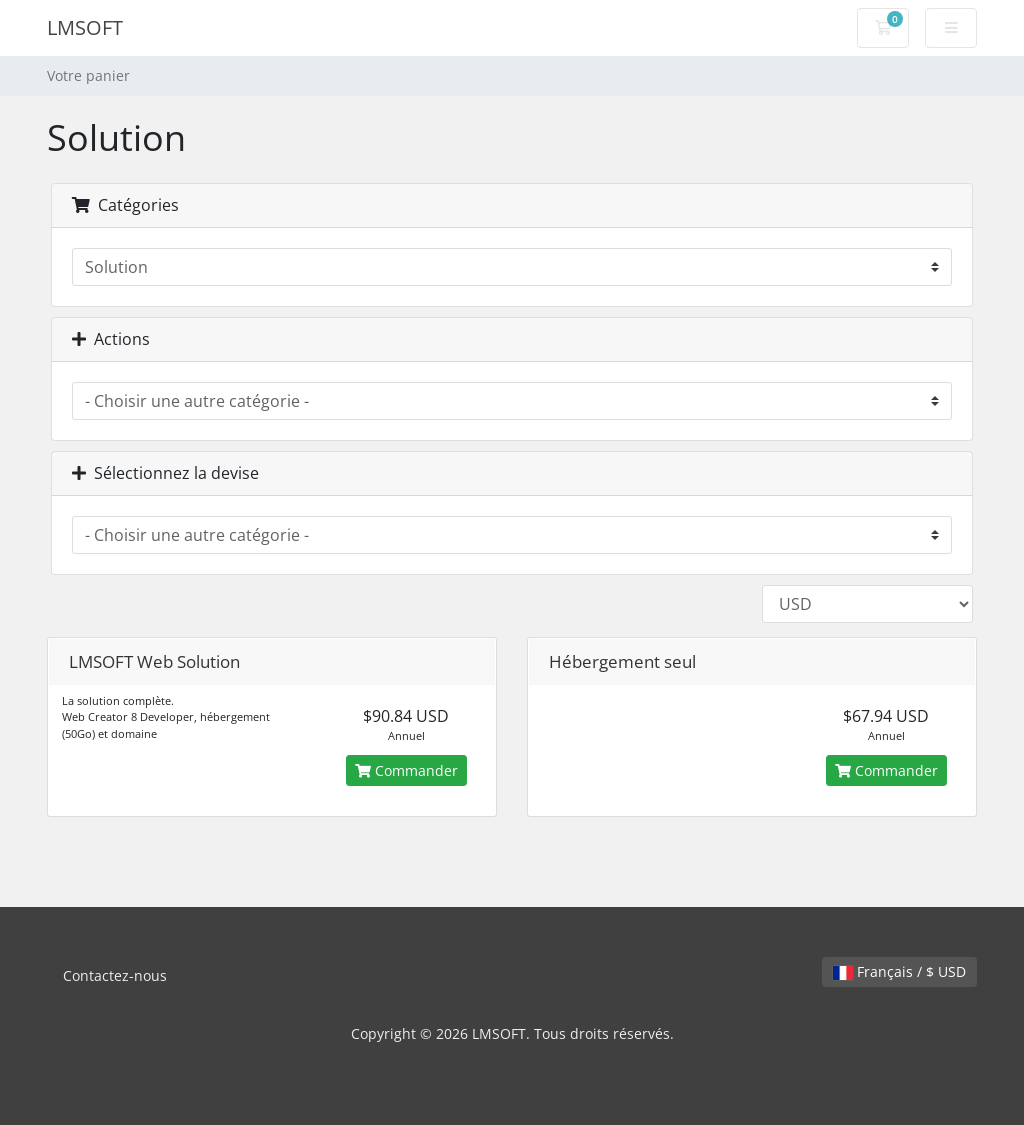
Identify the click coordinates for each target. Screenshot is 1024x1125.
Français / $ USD (899, 971)
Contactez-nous (115, 975)
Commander (406, 770)
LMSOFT (85, 27)
